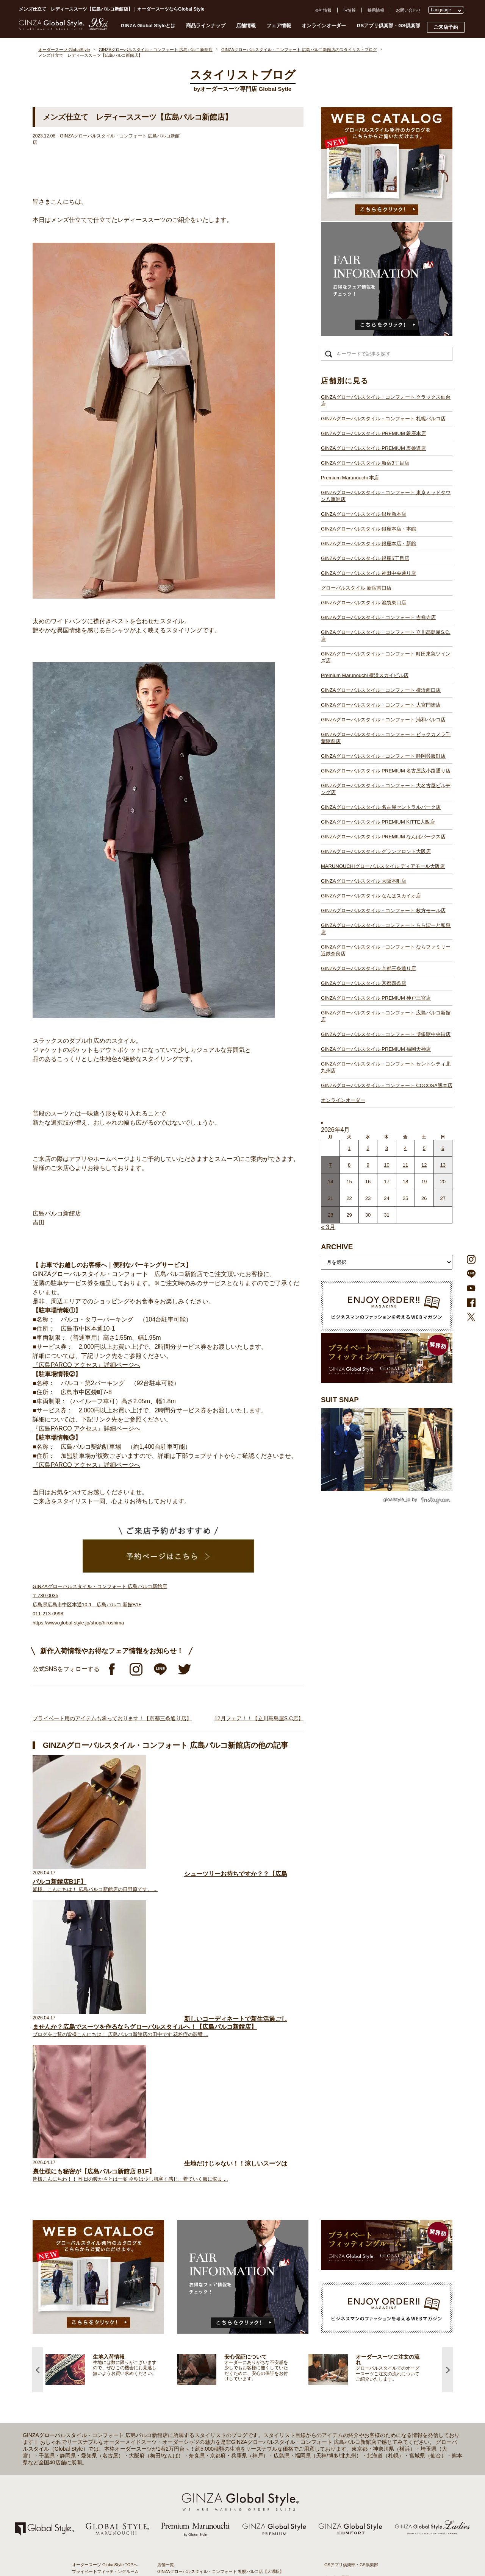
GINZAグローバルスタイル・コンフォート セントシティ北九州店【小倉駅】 (228, 2547)
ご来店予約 (445, 27)
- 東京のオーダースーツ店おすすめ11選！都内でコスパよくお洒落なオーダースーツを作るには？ (367, 2429)
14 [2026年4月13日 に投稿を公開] (330, 1181)
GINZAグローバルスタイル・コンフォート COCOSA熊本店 (386, 1085)
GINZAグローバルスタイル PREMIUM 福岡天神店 (376, 1049)
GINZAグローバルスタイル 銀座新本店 (363, 514)
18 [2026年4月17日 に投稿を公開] (405, 1181)
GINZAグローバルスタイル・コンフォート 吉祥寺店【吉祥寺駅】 (218, 2370)
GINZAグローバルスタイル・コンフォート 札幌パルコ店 (383, 418)
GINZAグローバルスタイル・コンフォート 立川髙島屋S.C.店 (386, 635)
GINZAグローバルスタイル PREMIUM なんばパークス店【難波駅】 (220, 2458)
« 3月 (328, 1227)
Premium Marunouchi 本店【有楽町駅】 (194, 2315)
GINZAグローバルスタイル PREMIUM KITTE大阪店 (378, 822)
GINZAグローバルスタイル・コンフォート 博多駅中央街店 (386, 1034)
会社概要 (332, 2301)
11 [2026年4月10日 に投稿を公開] (405, 1165)
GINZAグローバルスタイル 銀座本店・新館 (368, 543)
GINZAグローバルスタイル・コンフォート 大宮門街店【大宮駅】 (218, 2404)
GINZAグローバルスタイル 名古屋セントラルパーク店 (381, 807)
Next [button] (447, 2079)
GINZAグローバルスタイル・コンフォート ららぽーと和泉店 (386, 928)
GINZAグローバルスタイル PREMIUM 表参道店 (373, 448)
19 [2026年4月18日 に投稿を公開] (424, 1181)
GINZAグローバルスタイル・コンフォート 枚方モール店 (383, 910)
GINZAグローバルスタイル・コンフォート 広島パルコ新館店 (386, 1016)
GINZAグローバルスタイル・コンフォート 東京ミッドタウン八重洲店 (386, 496)
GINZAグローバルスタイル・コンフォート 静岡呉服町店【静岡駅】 (220, 2424)
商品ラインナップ (205, 25)
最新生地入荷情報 (88, 2341)
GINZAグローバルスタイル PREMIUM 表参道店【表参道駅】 (214, 2302)
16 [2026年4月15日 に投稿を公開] (368, 1181)
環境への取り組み (341, 2342)
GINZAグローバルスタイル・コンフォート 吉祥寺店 (378, 617)
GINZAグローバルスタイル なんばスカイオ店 (371, 896)
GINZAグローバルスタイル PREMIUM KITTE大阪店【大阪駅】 (216, 2452)
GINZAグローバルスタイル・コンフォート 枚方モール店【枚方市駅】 (222, 2492)
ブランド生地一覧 (88, 2348)
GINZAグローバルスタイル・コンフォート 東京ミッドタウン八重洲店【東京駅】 (233, 2322)
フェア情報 (278, 25)
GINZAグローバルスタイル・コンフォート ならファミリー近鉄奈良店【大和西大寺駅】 (239, 2506)
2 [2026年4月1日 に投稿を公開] (367, 1148)
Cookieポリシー (339, 2328)
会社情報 (323, 10)
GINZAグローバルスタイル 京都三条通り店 (368, 968)
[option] (111, 2079)
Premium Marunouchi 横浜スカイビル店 (364, 675)
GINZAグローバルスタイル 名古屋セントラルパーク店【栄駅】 (216, 2445)
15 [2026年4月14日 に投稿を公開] (349, 1181)
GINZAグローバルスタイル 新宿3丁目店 (365, 463)
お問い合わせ (408, 10)
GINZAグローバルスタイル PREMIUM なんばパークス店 (383, 836)
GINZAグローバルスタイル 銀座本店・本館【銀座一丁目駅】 (214, 2336)
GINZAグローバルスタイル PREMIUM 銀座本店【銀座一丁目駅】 (218, 2295)
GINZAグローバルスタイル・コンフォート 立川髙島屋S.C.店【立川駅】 (224, 2377)
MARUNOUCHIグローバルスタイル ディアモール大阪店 (383, 866)
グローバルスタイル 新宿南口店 (356, 588)
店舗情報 (246, 25)
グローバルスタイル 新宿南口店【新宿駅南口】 (201, 2356)
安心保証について (88, 2321)
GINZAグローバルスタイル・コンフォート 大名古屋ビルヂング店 (386, 789)
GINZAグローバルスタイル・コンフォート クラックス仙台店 (386, 400)
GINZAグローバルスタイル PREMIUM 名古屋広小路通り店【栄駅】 (220, 2431)
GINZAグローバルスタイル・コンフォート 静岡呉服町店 (383, 756)
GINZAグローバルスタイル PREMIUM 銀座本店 (373, 433)
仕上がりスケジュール (93, 2314)
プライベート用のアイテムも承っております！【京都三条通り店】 (112, 1718)
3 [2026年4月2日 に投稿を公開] (386, 1148)
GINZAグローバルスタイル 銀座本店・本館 (368, 529)
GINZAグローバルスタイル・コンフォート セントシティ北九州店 (386, 1067)
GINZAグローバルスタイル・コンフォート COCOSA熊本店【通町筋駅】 (225, 2554)
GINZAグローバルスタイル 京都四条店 (363, 983)
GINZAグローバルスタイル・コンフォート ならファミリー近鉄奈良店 (386, 950)
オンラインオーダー (324, 25)
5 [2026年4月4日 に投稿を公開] (424, 1148)
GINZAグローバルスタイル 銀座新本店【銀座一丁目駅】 (210, 2329)
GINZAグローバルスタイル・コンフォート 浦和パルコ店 (383, 719)
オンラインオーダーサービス (99, 2328)
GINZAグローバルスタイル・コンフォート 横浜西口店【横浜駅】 (218, 2397)
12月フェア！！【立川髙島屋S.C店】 (259, 1718)
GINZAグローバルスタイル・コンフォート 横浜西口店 (381, 690)
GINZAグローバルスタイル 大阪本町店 (363, 881)
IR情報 (349, 10)
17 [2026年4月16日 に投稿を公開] (386, 1181)
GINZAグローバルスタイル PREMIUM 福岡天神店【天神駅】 (214, 2533)
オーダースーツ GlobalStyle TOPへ (105, 2274)
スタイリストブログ (91, 2288)
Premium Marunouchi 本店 (350, 478)
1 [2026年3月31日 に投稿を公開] (349, 1148)
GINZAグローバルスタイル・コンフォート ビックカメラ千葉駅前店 (386, 738)
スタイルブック (86, 2355)
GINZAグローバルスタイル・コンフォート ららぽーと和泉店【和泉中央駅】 (228, 2499)
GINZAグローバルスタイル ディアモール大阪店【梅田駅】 (212, 2472)
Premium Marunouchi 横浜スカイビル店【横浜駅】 (204, 2390)
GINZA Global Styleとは (148, 25)
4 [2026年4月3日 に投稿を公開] (405, 1148)
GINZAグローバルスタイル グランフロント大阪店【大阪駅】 (214, 2465)
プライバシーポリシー (345, 2321)
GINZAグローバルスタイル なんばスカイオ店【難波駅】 (210, 2486)
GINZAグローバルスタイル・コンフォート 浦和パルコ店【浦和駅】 (220, 2411)
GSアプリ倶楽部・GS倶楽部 (388, 25)
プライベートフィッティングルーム (105, 2281)
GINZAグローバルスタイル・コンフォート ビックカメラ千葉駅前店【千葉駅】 (231, 2417)
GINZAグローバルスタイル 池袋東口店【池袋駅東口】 (208, 2363)
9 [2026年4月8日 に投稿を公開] (367, 1165)
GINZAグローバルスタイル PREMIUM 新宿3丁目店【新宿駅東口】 (219, 2308)
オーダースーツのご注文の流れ (101, 2308)
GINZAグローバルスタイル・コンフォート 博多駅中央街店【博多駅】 (222, 2540)
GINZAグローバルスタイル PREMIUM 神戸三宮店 (376, 998)
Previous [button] (37, 2079)
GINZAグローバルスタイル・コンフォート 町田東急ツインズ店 (386, 657)
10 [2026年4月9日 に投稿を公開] (386, 1165)
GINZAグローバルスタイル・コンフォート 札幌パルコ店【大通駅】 (220, 2281)
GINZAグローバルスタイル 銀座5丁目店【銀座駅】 (205, 2342)
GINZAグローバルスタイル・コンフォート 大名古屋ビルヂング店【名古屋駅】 (231, 2438)
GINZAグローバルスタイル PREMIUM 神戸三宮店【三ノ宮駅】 (216, 2520)
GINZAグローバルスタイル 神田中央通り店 (368, 573)
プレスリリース (339, 2314)
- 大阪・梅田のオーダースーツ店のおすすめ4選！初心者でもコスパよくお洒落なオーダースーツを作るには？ (367, 2451)
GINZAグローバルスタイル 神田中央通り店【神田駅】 (208, 2349)
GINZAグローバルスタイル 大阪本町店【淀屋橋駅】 (206, 2479)
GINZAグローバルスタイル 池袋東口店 (363, 602)
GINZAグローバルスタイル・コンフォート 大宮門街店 (381, 705)
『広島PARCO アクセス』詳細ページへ (86, 1365)
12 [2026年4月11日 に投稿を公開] (424, 1165)
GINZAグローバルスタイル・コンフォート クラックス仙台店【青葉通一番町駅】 (233, 2288)
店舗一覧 (165, 2274)
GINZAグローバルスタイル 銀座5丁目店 (365, 558)
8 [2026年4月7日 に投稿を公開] (349, 1165)
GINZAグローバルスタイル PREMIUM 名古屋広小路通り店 (386, 771)
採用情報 (376, 10)
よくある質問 (336, 2287)
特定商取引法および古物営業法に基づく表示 (366, 2335)
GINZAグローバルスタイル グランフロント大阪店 (376, 851)
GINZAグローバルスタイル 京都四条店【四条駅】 (203, 2513)
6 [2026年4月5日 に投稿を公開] (442, 1148)
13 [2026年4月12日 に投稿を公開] (443, 1165)
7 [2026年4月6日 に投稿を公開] (330, 1165)
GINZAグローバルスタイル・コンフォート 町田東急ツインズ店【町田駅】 (226, 2383)
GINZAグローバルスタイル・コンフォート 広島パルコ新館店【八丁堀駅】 (226, 2527)
